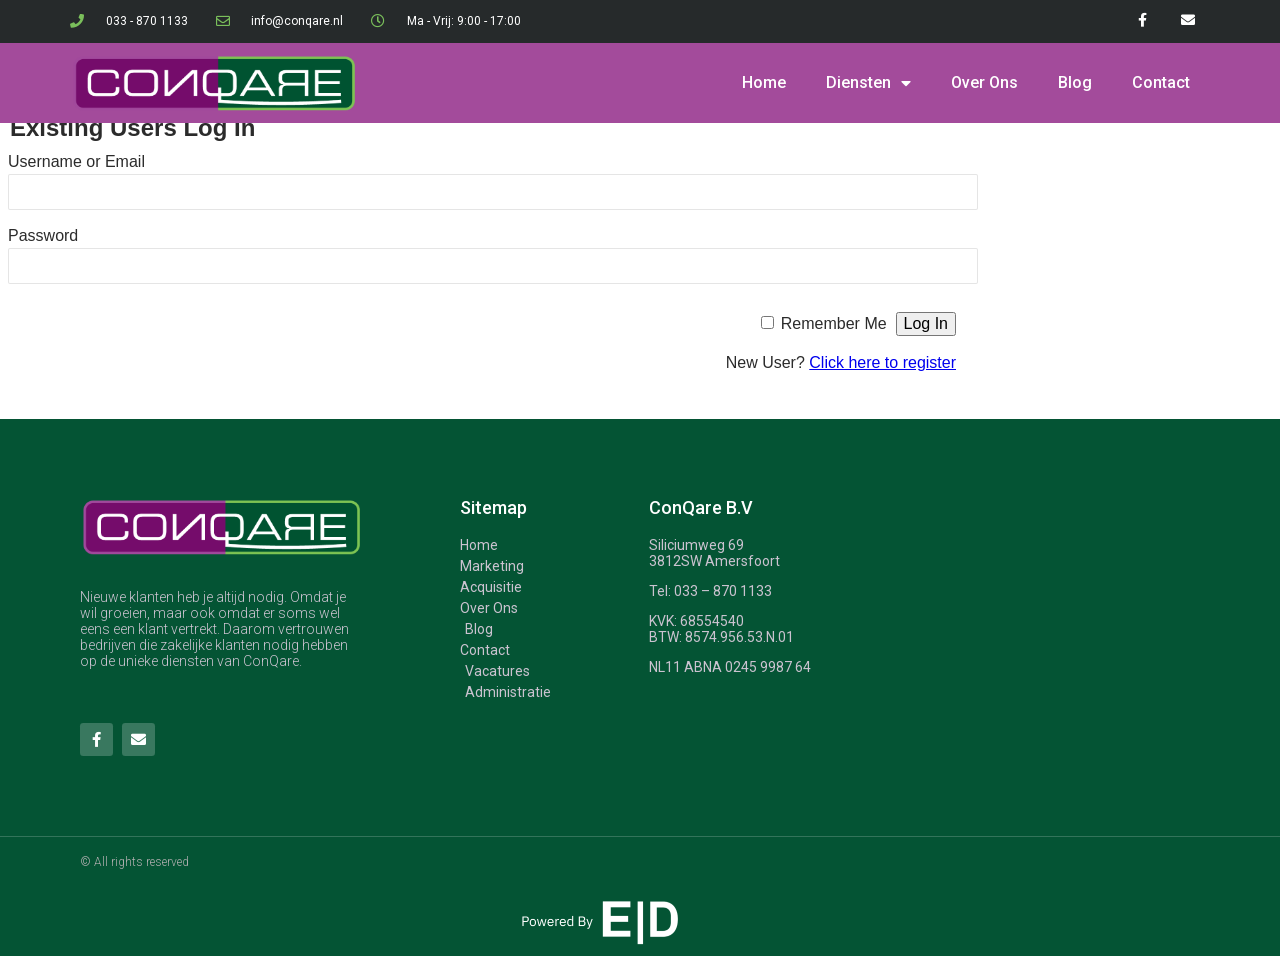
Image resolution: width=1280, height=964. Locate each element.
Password (43, 235)
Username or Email (76, 161)
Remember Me (834, 323)
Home (764, 82)
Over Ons (984, 82)
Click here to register (882, 362)
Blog (1075, 82)
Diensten (868, 83)
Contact (1161, 82)
